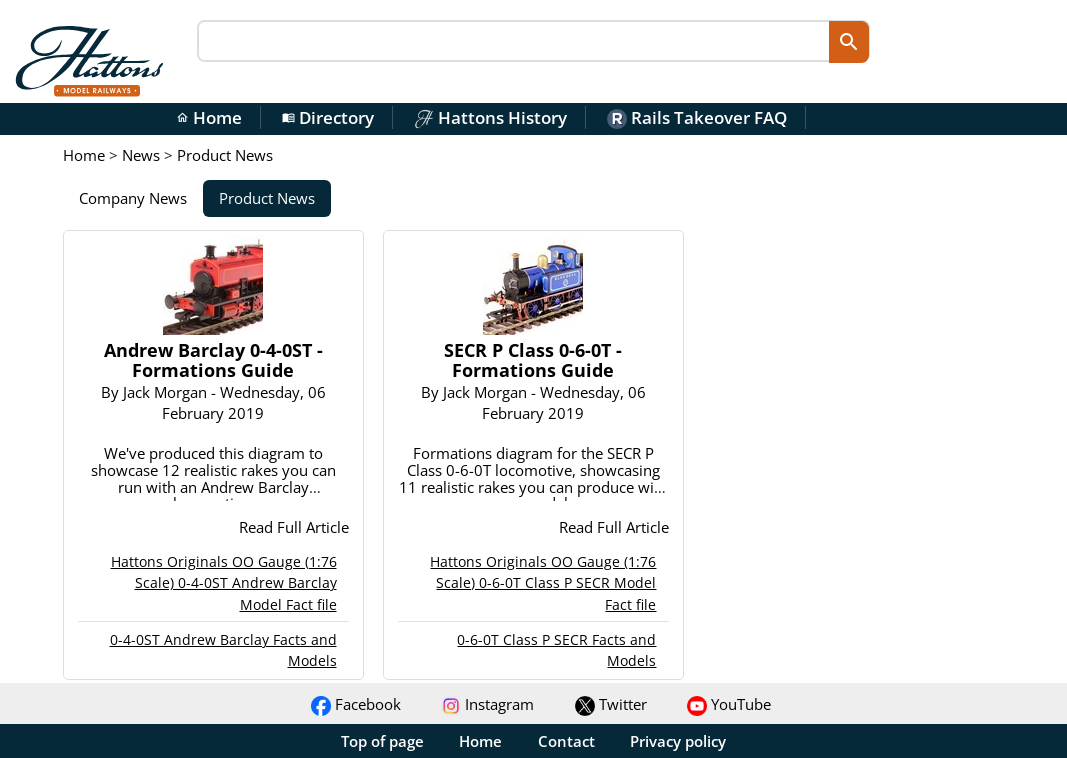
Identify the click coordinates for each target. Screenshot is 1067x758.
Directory (328, 117)
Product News (267, 198)
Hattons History (490, 117)
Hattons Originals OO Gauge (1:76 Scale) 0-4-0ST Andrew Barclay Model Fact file (224, 583)
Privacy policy (678, 741)
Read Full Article (294, 527)
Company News (133, 198)
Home (209, 117)
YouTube (729, 704)
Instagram (487, 704)
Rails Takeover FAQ (697, 117)
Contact (566, 741)
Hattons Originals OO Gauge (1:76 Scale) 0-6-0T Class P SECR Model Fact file (543, 583)
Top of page (382, 741)
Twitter (611, 704)
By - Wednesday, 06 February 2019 (213, 402)
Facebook (356, 704)
